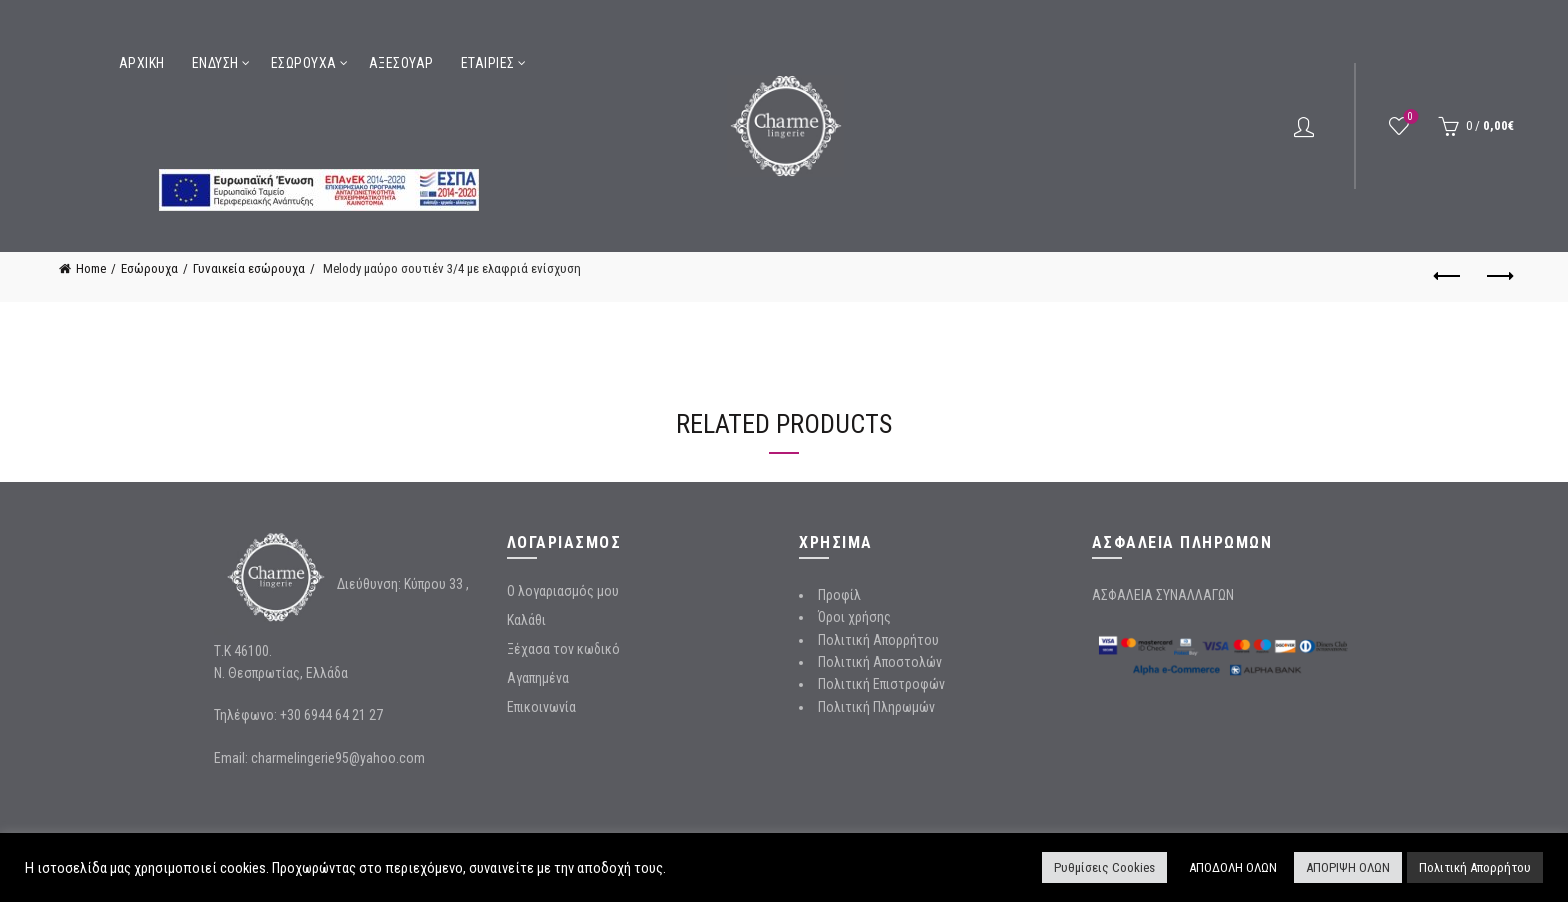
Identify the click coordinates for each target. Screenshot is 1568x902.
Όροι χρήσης (854, 617)
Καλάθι (526, 620)
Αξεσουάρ (401, 63)
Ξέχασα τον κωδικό (563, 649)
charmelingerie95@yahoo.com (338, 758)
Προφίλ (839, 595)
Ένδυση (215, 63)
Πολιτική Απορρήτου (878, 640)
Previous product (1448, 276)
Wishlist (1408, 117)
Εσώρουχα (304, 63)
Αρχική (142, 63)
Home (91, 268)
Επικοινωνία (541, 707)
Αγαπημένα (538, 678)
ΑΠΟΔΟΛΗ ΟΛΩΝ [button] (1233, 867)
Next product (1498, 276)
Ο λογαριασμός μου (563, 591)
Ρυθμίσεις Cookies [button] (1104, 867)
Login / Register (1304, 126)
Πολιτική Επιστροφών (881, 684)
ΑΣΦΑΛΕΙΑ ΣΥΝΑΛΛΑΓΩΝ (1163, 595)
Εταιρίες (488, 63)
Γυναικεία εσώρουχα (249, 268)
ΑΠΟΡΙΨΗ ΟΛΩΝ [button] (1348, 867)
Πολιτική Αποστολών (880, 662)
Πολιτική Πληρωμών (876, 707)
